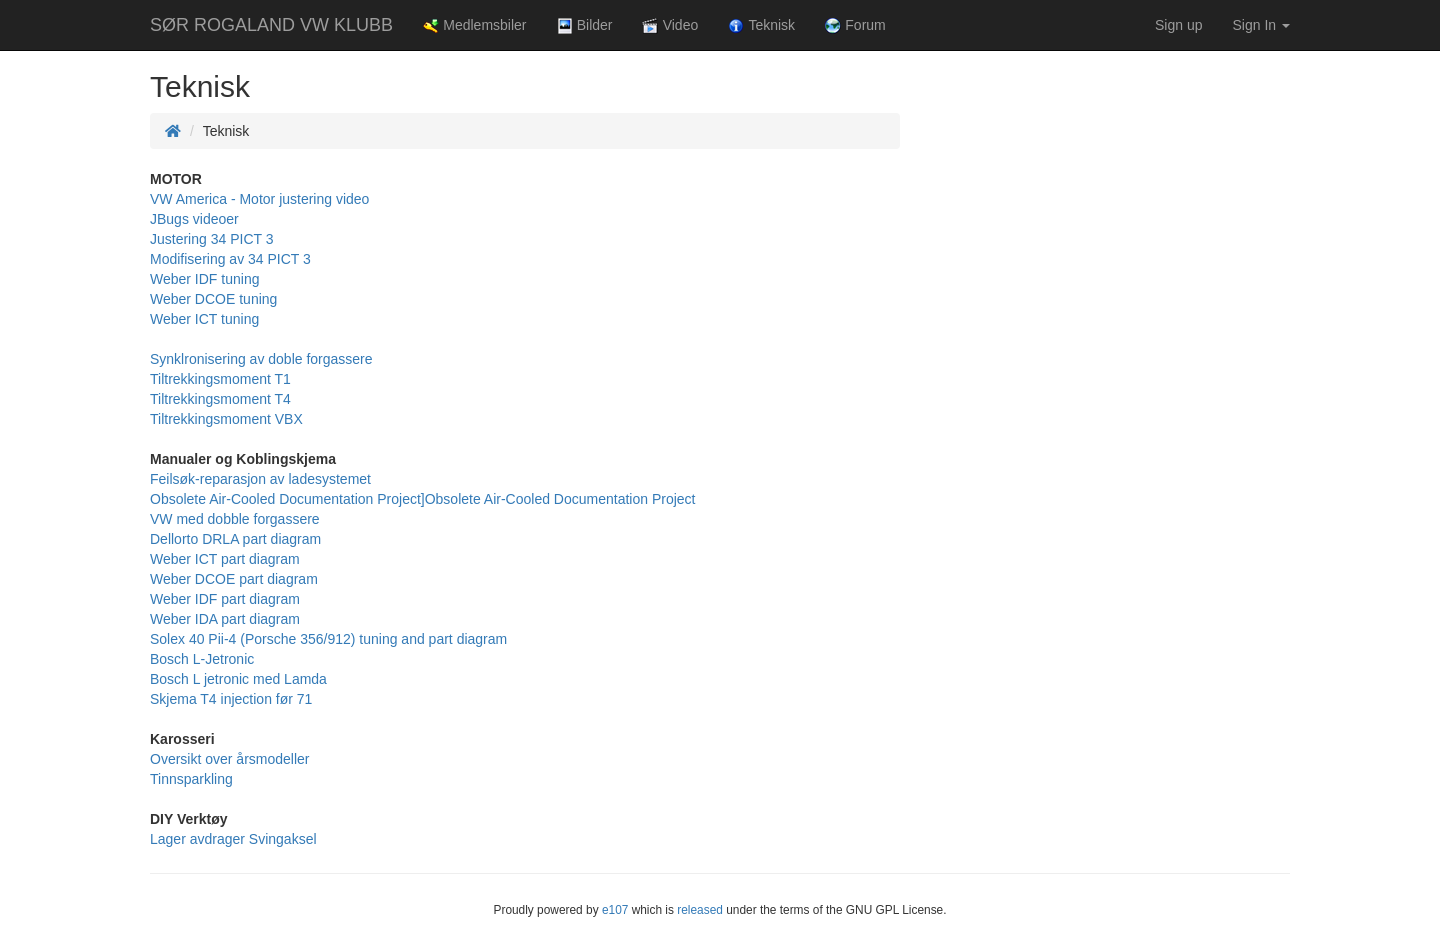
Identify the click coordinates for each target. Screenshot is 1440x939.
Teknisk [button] (761, 25)
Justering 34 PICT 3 (211, 239)
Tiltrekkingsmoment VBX (226, 419)
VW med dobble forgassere (235, 519)
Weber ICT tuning (204, 319)
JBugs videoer (194, 219)
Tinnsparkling (191, 779)
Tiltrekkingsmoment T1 (220, 379)
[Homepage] (173, 131)
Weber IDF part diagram (225, 599)
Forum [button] (855, 25)
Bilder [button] (585, 25)
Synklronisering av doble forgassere (261, 359)
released (700, 910)
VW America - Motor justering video (259, 199)
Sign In (1261, 25)
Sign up (1178, 25)
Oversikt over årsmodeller (230, 759)
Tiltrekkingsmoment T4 (220, 399)
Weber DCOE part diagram (234, 579)
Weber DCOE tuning (213, 299)
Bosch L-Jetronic (202, 659)
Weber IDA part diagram (225, 619)
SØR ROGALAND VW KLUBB (271, 25)
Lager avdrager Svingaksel (233, 839)
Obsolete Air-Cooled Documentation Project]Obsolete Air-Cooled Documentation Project (423, 499)
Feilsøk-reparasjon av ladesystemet (260, 479)
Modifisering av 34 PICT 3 (230, 259)
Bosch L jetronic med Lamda (238, 679)
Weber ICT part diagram (225, 559)
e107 (615, 910)
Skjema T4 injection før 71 (231, 699)
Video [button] (670, 25)
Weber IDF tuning (204, 279)
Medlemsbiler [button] (474, 25)
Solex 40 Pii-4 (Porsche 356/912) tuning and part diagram (328, 639)
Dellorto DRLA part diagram (235, 539)
